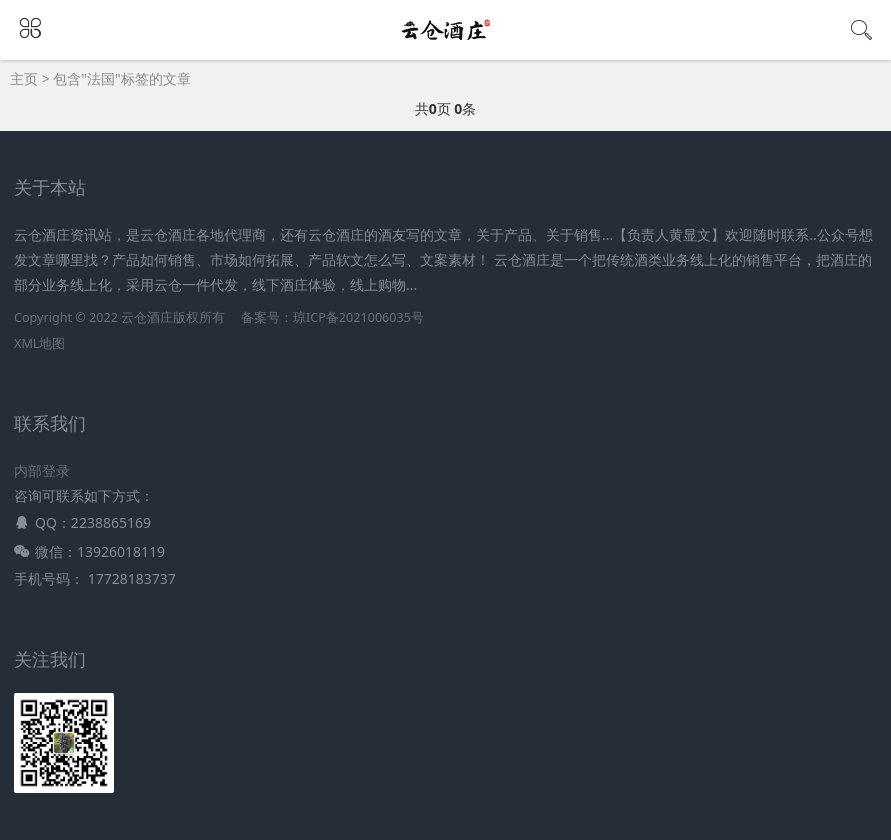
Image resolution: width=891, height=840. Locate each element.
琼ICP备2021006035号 (358, 317)
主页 (24, 78)
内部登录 (42, 470)
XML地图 (39, 343)
